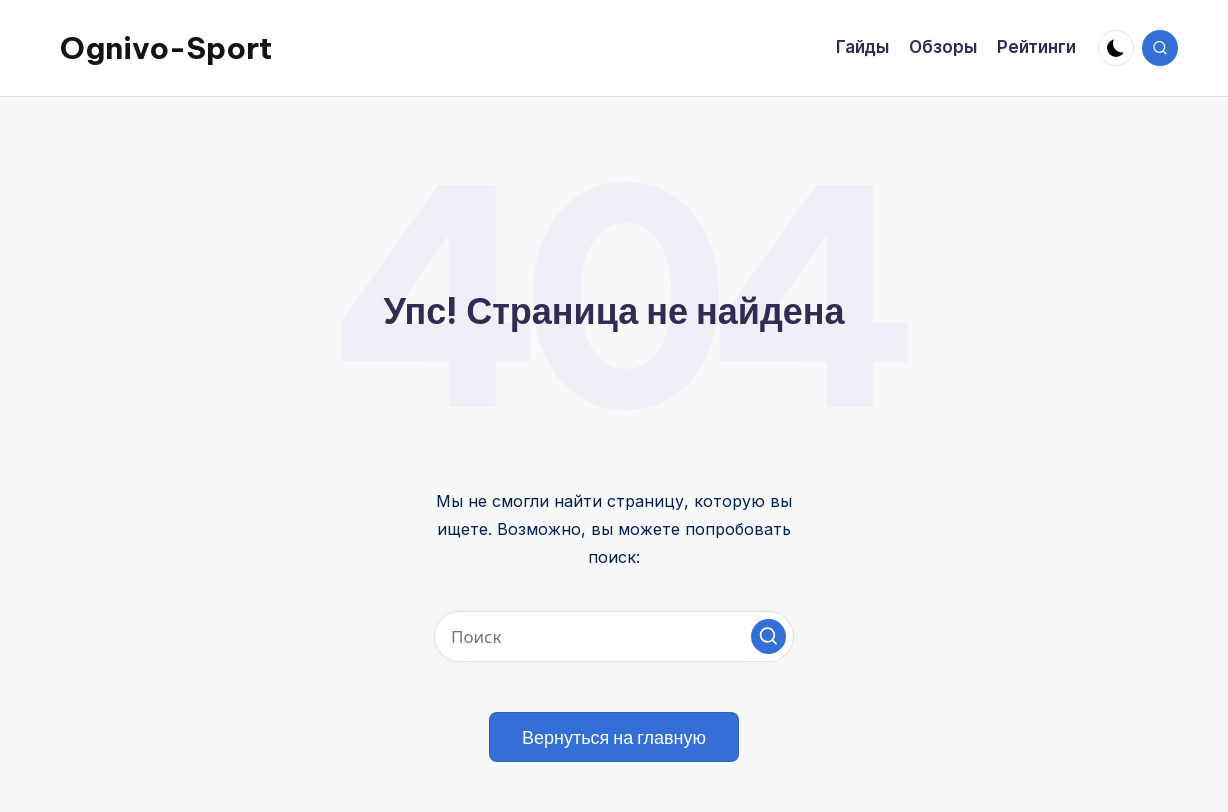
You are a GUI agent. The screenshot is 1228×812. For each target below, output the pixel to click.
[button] (768, 636)
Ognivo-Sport (166, 48)
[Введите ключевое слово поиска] (614, 636)
